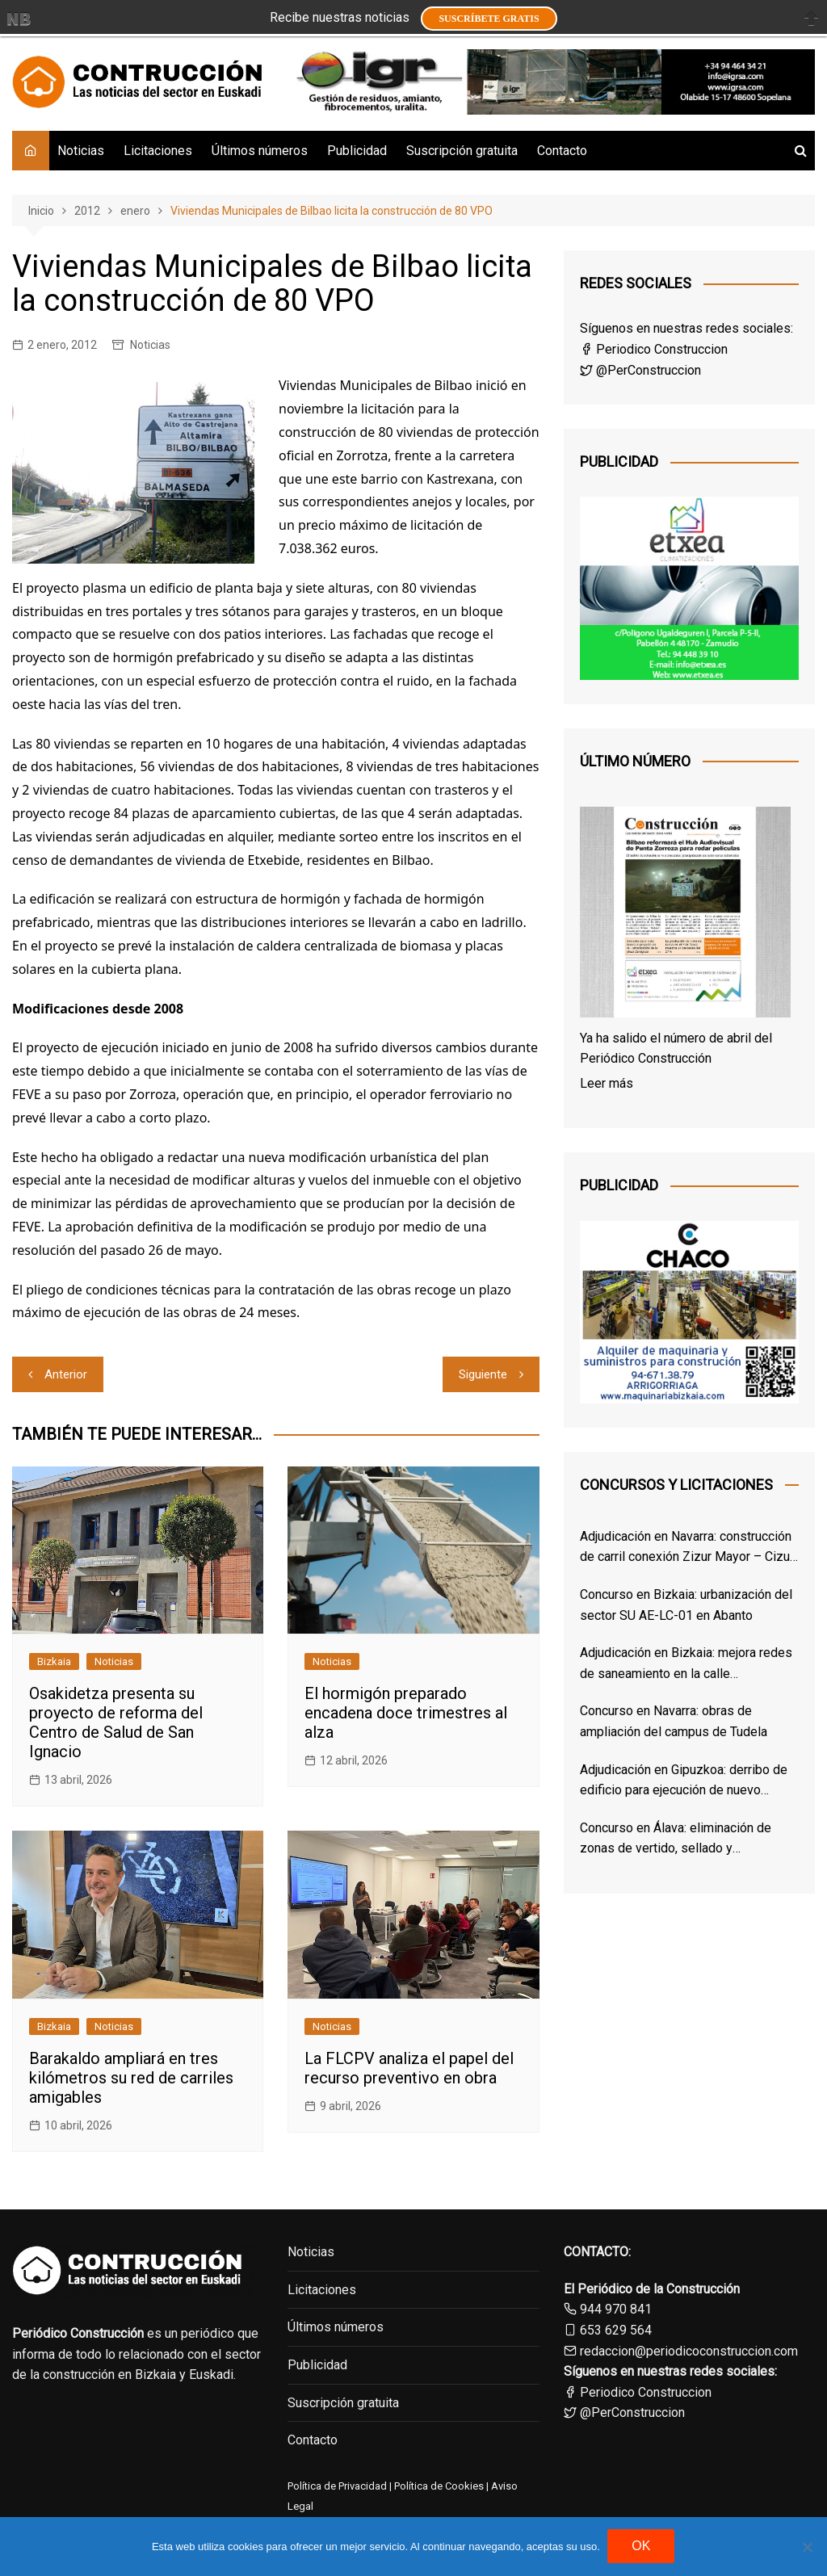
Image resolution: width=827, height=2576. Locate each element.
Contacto (562, 150)
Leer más (606, 1083)
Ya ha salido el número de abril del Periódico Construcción (676, 1048)
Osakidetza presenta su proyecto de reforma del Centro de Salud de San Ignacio (116, 1722)
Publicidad (357, 150)
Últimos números (260, 150)
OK (641, 2546)
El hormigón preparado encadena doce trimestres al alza (405, 1713)
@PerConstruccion (640, 370)
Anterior (65, 1374)
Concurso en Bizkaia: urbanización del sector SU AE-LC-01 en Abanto (686, 1605)
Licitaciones (158, 150)
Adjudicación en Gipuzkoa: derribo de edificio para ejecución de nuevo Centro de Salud (683, 1781)
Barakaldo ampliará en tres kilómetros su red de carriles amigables (131, 2078)
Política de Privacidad (337, 2486)
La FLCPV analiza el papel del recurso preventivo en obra (409, 2068)
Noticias (80, 150)
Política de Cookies (438, 2486)
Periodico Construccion (654, 349)
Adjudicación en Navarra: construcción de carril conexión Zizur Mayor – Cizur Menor (687, 1548)
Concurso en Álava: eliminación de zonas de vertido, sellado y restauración (675, 1839)
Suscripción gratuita (462, 150)
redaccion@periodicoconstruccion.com (689, 2351)
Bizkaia (54, 1661)
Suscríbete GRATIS (489, 18)
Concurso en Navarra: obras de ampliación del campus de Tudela (673, 1721)
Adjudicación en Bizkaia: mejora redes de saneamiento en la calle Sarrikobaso (686, 1664)
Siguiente (483, 1374)
